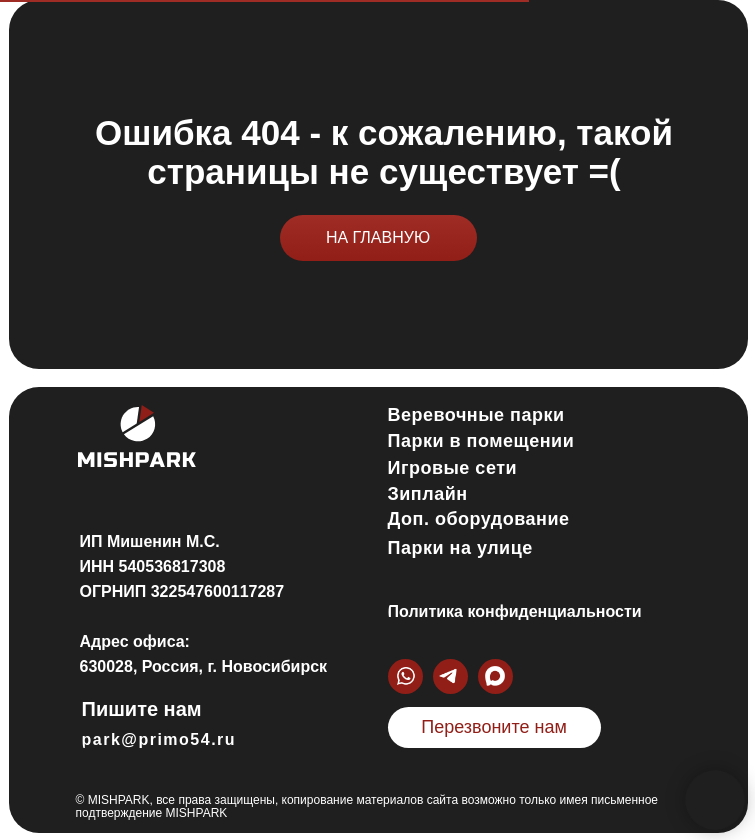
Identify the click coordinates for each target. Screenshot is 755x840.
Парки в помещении (481, 441)
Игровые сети (453, 468)
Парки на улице (460, 548)
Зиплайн (428, 494)
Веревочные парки (476, 415)
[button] (494, 727)
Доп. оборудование (479, 519)
